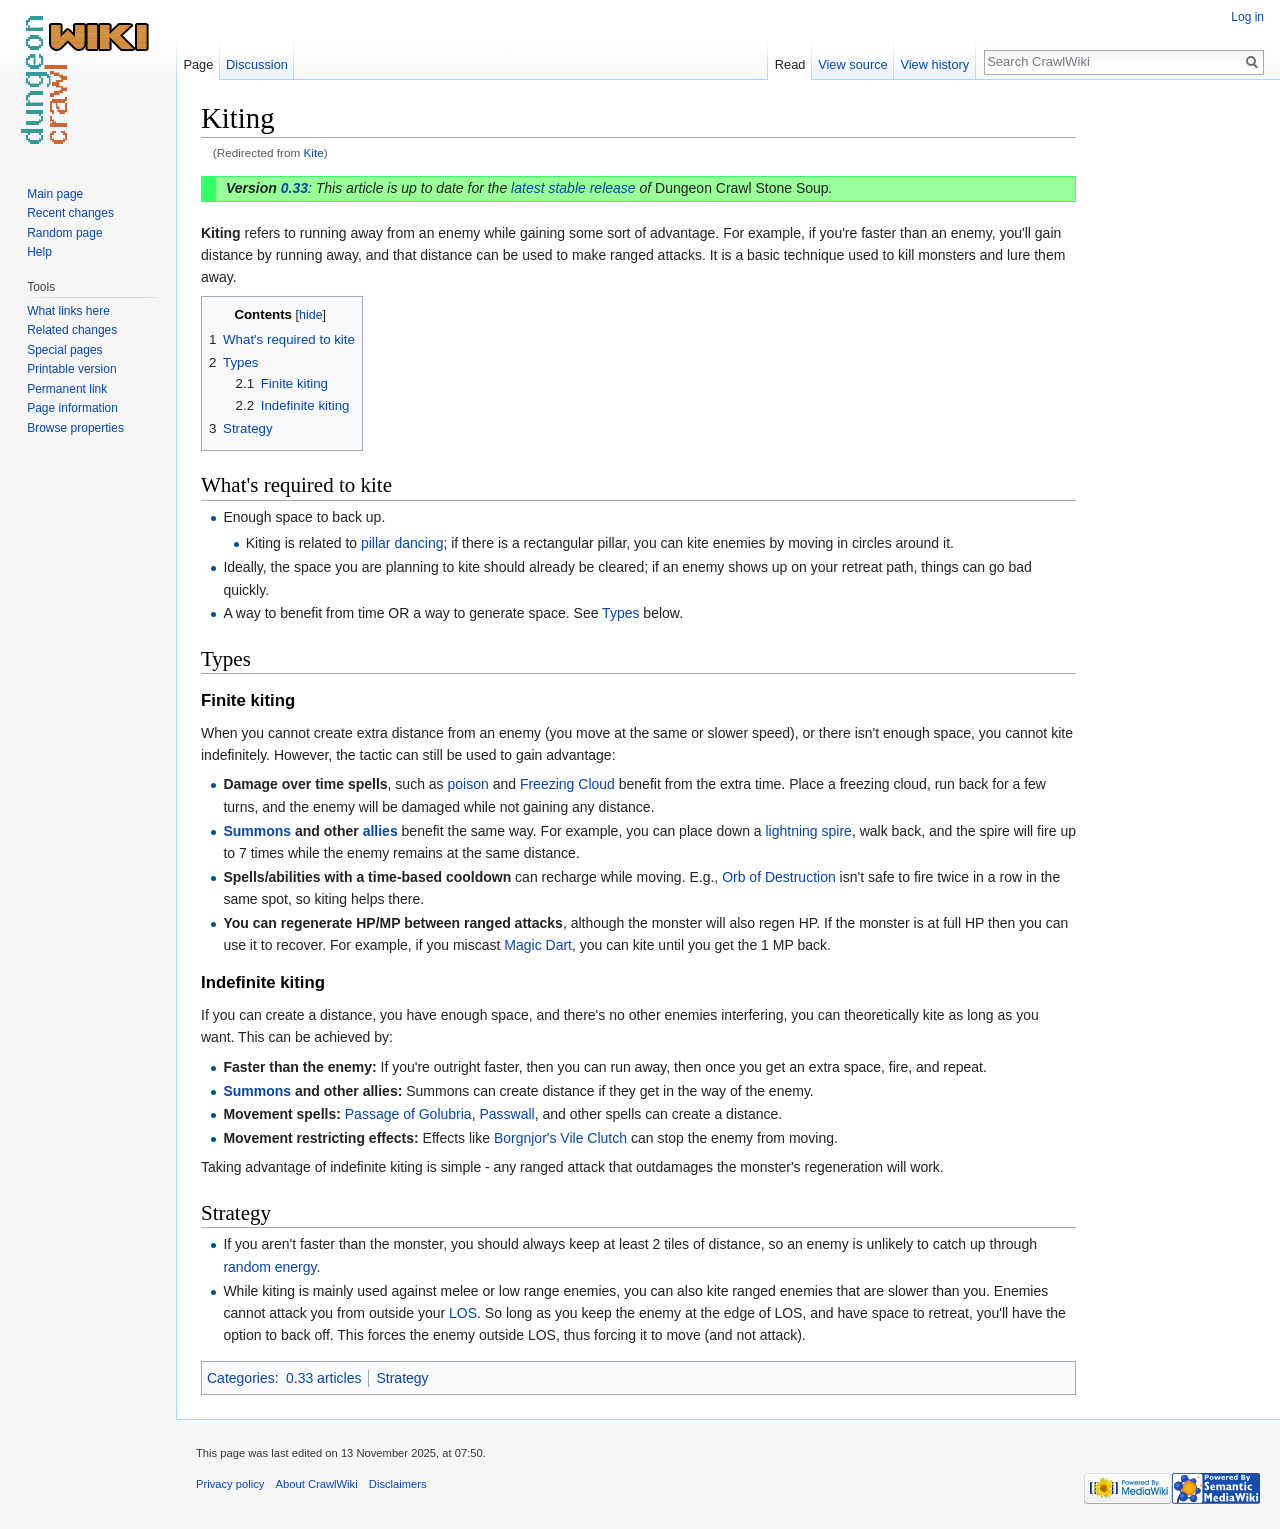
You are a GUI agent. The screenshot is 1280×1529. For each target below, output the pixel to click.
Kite (314, 152)
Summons (257, 831)
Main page (55, 194)
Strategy (402, 1378)
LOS (463, 1313)
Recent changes (70, 213)
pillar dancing (402, 543)
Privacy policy (230, 1484)
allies (380, 831)
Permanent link (67, 389)
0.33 (294, 188)
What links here (68, 311)
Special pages (64, 350)
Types (620, 613)
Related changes (72, 330)
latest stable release (573, 188)
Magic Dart (538, 945)
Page (198, 64)
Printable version (71, 369)
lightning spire (809, 831)
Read (790, 64)
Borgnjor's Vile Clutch (560, 1138)
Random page (64, 233)
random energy (269, 1267)
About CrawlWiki (317, 1484)
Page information (72, 408)
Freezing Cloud (567, 784)
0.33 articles (323, 1378)
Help (39, 252)
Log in (1247, 17)
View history (934, 64)
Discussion (257, 64)
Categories (241, 1378)
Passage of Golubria (408, 1114)
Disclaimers (398, 1484)
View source (852, 64)
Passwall (506, 1114)
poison (468, 784)
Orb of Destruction (779, 877)
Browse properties (75, 428)
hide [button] (311, 315)
